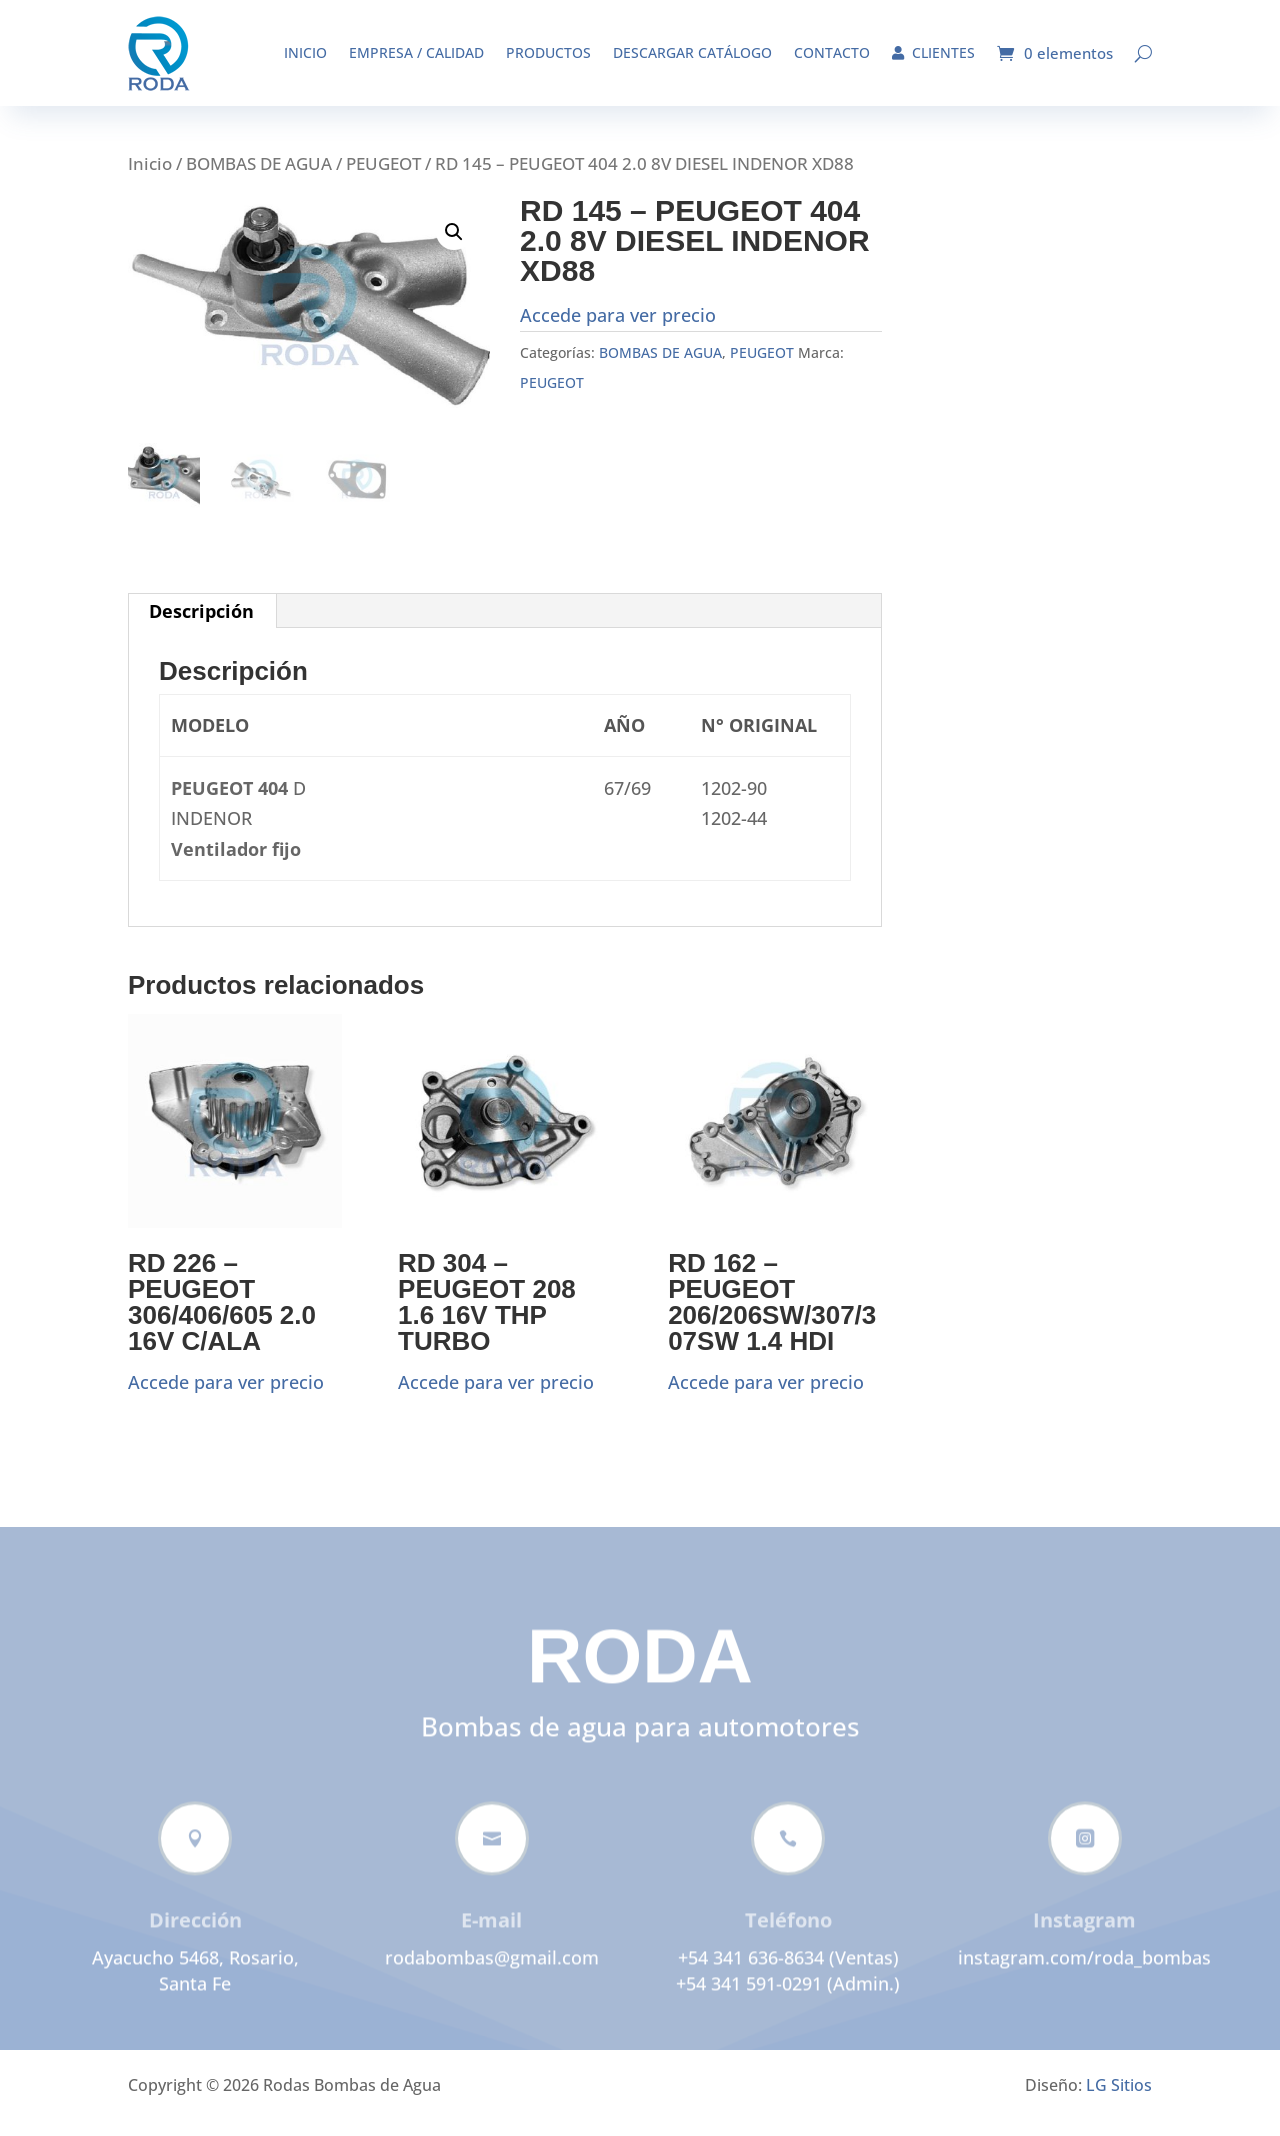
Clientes (933, 52)
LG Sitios (1119, 2100)
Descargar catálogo (692, 52)
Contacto (832, 52)
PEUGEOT (383, 178)
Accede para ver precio (618, 330)
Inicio (305, 52)
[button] (454, 247)
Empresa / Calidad (416, 52)
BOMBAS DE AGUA (259, 178)
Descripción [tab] (201, 626)
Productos (548, 52)
